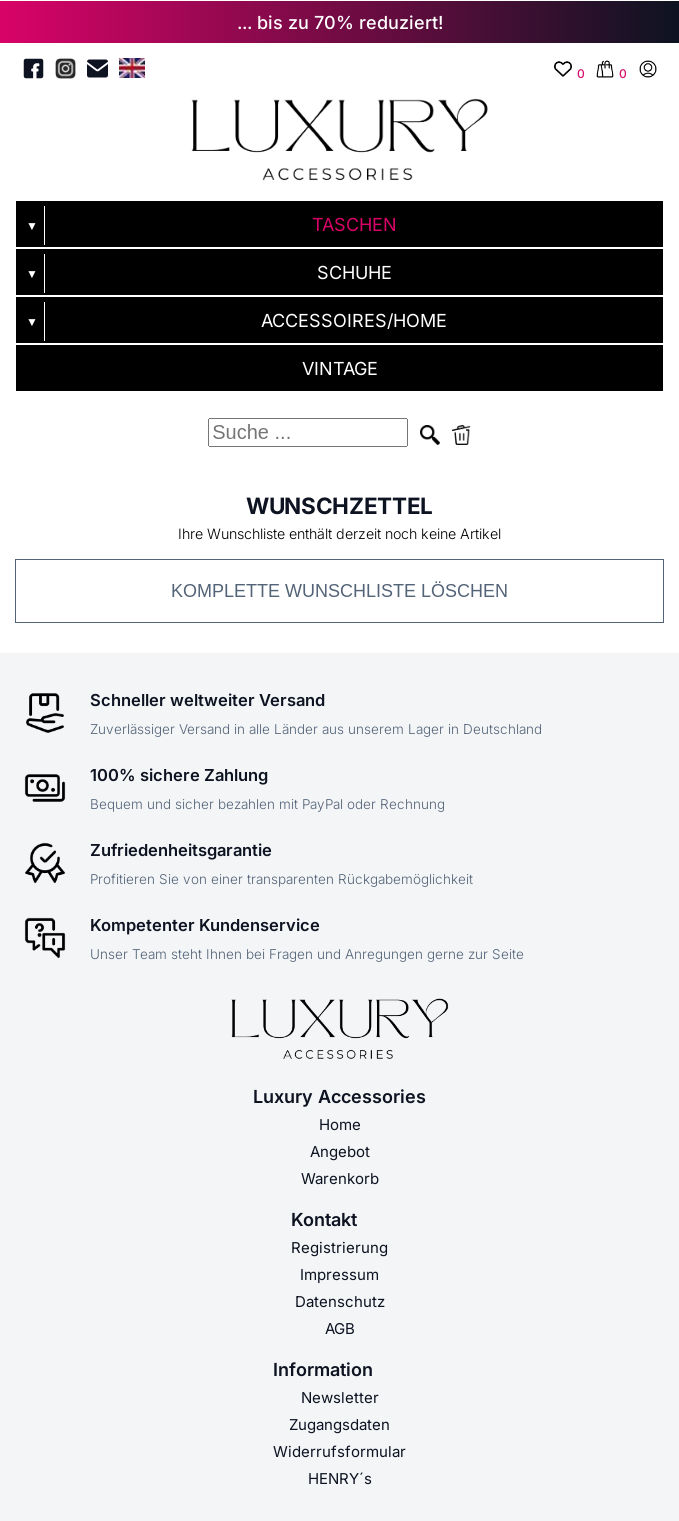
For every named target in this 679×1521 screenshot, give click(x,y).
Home (340, 1124)
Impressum (339, 1274)
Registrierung (339, 1247)
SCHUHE (354, 272)
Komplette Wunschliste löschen (339, 591)
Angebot (340, 1151)
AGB (340, 1328)
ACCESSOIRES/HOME (354, 320)
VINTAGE (340, 368)
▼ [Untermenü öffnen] (32, 226)
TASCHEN (354, 224)
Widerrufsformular (339, 1451)
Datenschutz (340, 1301)
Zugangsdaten (339, 1424)
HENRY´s (340, 1478)
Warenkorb (340, 1178)
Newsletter (340, 1397)
